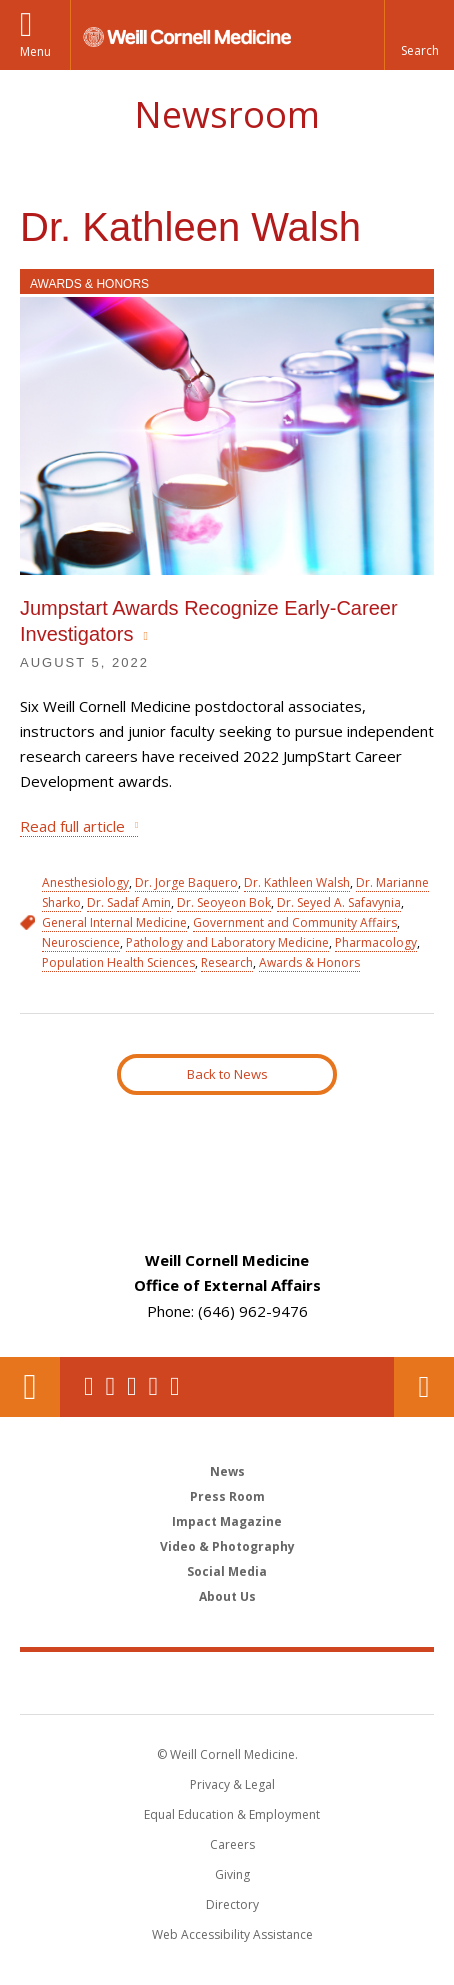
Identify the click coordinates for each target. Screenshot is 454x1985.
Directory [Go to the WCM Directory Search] (232, 1904)
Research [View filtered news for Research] (227, 962)
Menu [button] (35, 51)
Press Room (227, 1496)
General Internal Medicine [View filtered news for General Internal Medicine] (114, 922)
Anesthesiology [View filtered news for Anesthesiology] (85, 882)
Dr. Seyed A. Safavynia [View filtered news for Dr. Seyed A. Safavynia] (339, 902)
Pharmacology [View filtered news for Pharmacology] (376, 942)
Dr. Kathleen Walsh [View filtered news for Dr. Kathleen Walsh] (297, 882)
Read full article (72, 826)
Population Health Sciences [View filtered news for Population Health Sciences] (118, 962)
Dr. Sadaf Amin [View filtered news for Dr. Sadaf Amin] (129, 902)
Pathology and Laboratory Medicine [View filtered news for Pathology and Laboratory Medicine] (227, 942)
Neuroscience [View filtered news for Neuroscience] (81, 942)
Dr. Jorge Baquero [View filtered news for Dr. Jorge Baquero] (186, 882)
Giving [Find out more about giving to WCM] (232, 1874)
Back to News (227, 1074)
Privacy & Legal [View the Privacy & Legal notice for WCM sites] (232, 1784)
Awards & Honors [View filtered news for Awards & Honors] (309, 962)
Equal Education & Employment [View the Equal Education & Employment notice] (232, 1814)
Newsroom (227, 114)
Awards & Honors (89, 284)
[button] (419, 35)
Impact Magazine (227, 1521)
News (227, 1471)
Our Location (30, 1387)
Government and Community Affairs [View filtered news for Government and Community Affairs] (295, 922)
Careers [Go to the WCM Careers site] (232, 1844)
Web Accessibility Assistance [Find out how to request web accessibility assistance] (232, 1934)
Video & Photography (227, 1546)
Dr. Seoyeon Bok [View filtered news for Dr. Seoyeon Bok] (224, 902)
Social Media (227, 1571)
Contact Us (424, 1387)
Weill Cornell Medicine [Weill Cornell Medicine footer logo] (227, 1682)
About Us (227, 1596)
